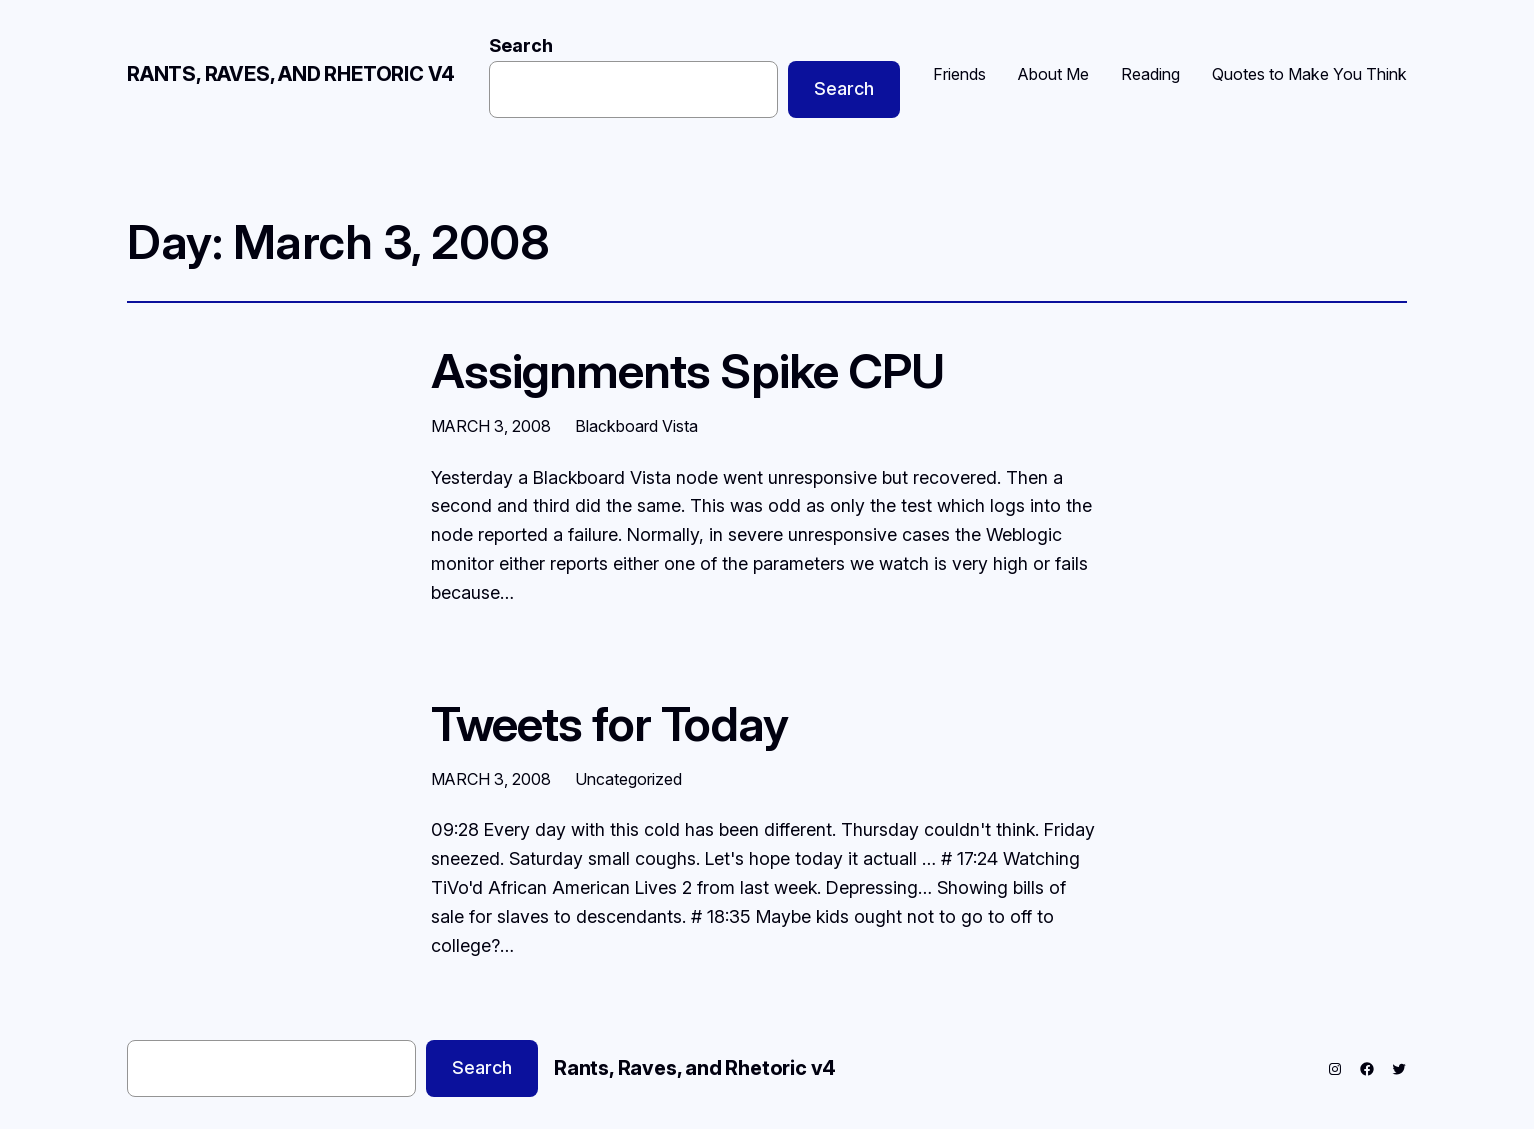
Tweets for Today (609, 723)
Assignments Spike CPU (687, 370)
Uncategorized (628, 779)
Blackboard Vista (636, 426)
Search (521, 45)
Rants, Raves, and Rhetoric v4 (291, 74)
